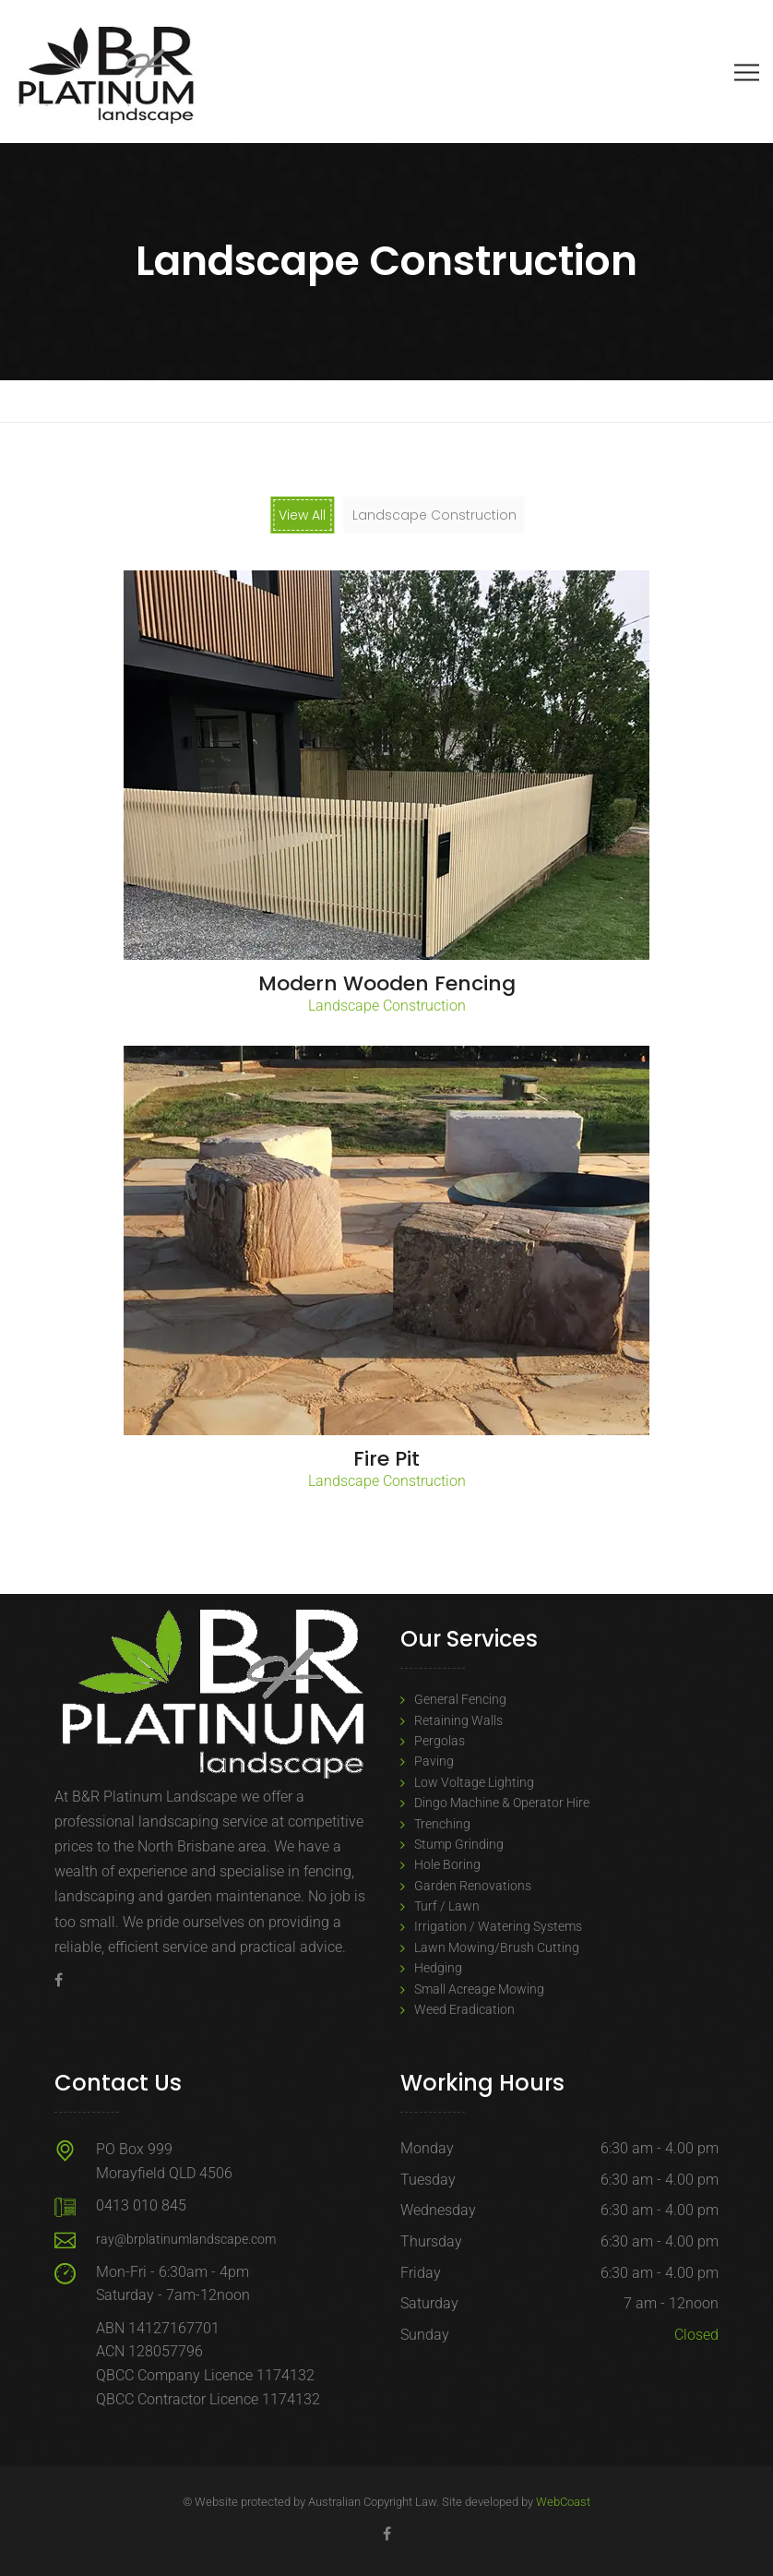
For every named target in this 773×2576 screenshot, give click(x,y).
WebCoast (563, 2502)
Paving (434, 1761)
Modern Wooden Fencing (387, 983)
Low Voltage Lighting (474, 1782)
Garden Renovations (472, 1885)
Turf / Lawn (447, 1906)
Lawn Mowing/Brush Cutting (496, 1947)
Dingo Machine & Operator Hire (501, 1802)
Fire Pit (386, 1458)
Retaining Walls (458, 1720)
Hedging (438, 1967)
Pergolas (439, 1740)
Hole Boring (447, 1864)
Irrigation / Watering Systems (498, 1926)
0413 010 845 (141, 2205)
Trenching (442, 1823)
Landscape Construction (387, 1005)
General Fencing (460, 1699)
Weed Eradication (464, 2009)
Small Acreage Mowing (479, 1989)
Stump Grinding (459, 1844)
